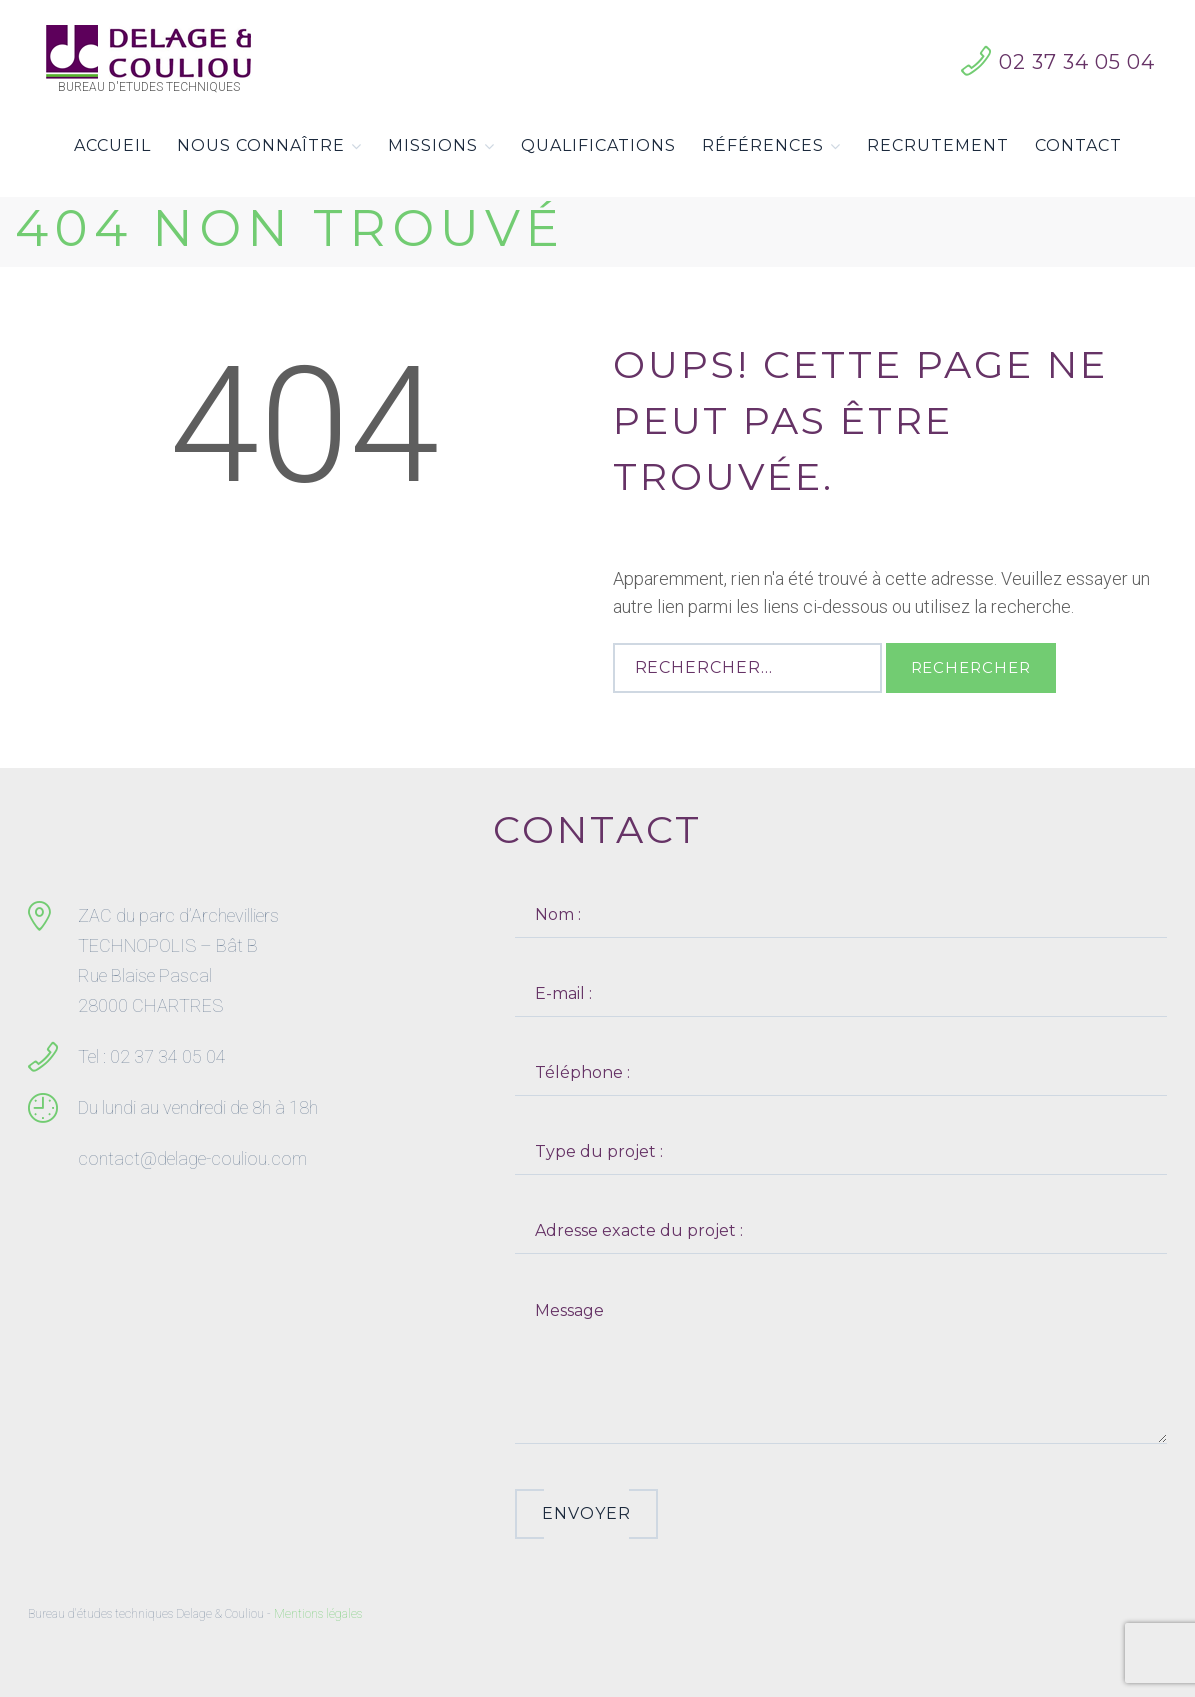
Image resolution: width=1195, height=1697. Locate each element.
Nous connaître (269, 146)
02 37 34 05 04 (1077, 62)
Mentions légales (318, 1614)
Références (771, 146)
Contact (1078, 145)
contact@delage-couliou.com (192, 1158)
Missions (441, 146)
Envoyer (586, 1513)
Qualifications (598, 145)
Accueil (112, 145)
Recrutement (938, 145)
